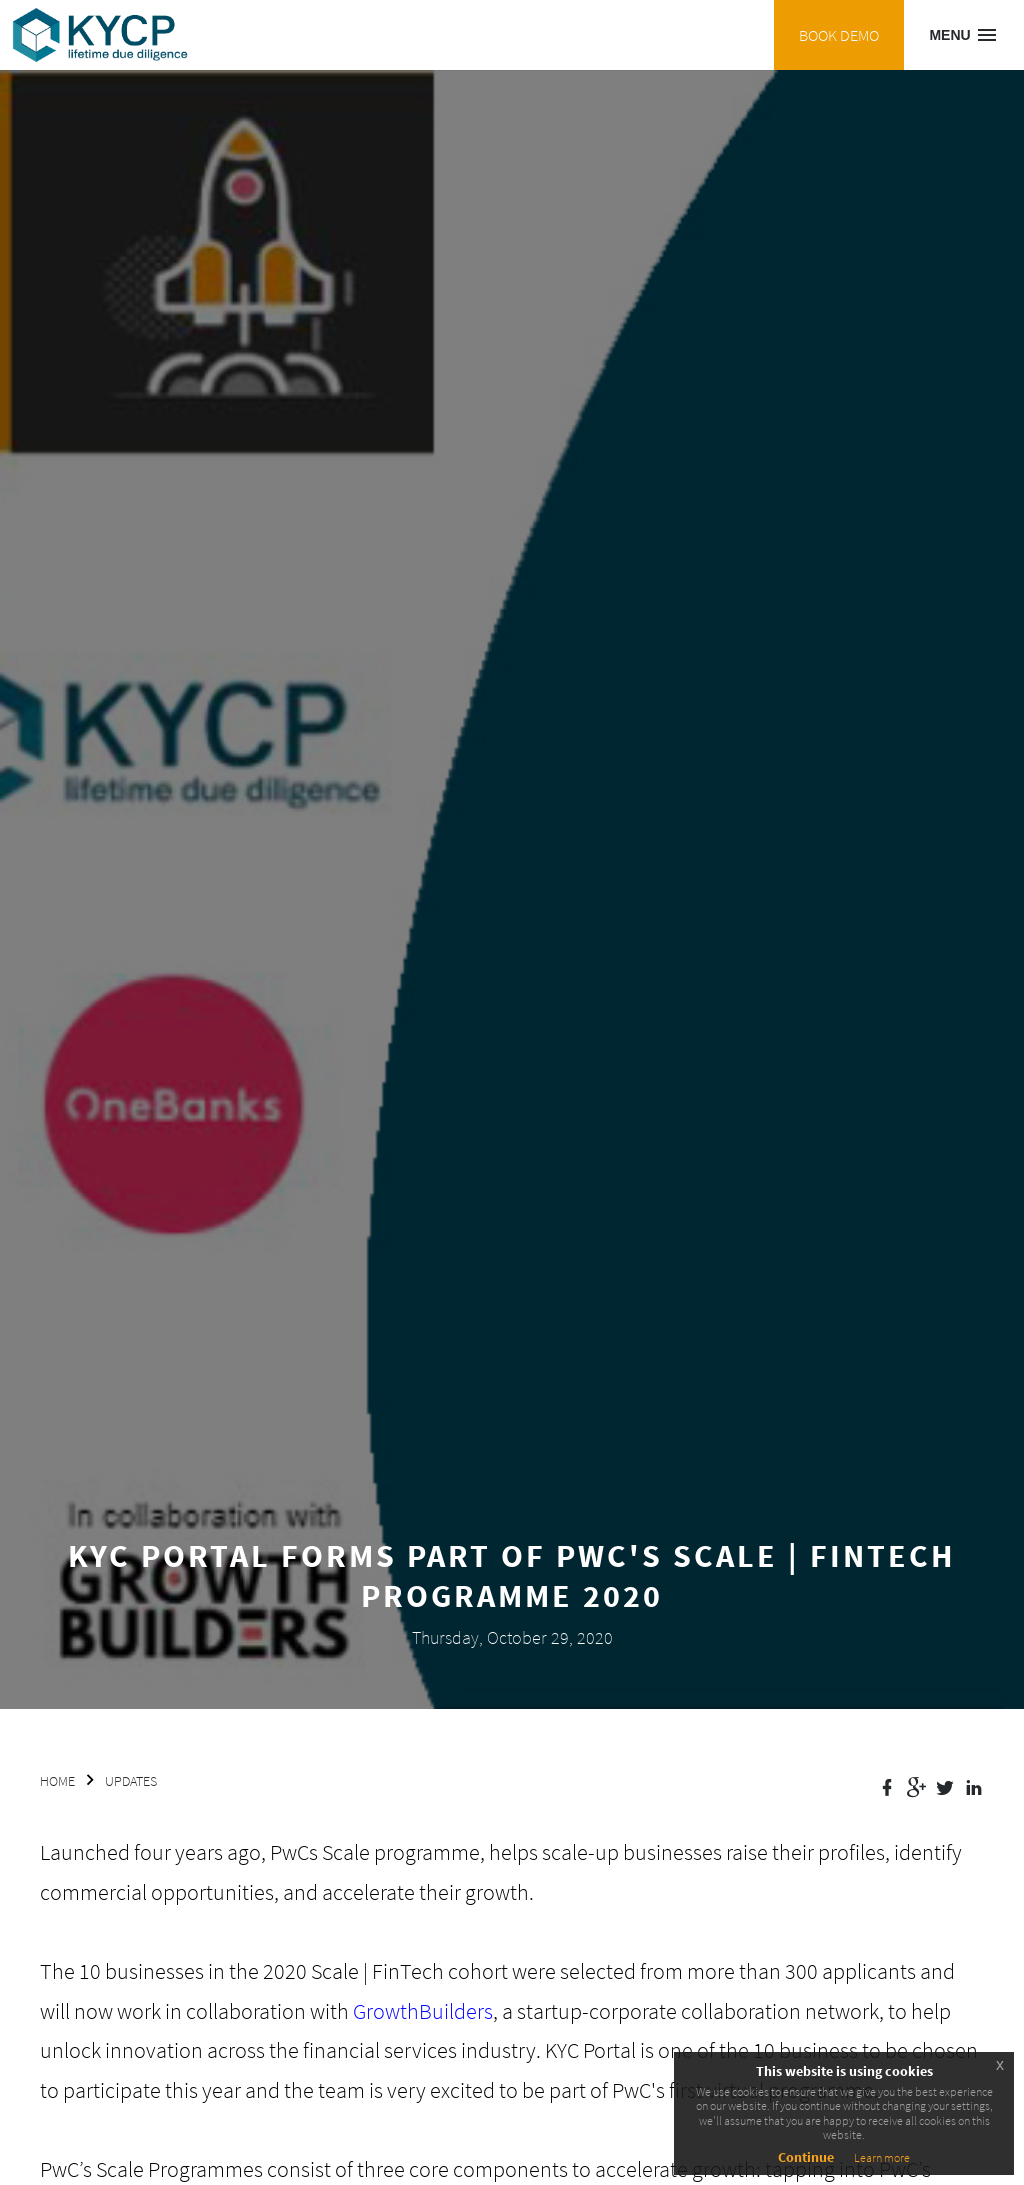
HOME (57, 1781)
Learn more (882, 2157)
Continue (806, 2157)
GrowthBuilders (423, 2011)
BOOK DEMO (839, 35)
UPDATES (131, 1781)
